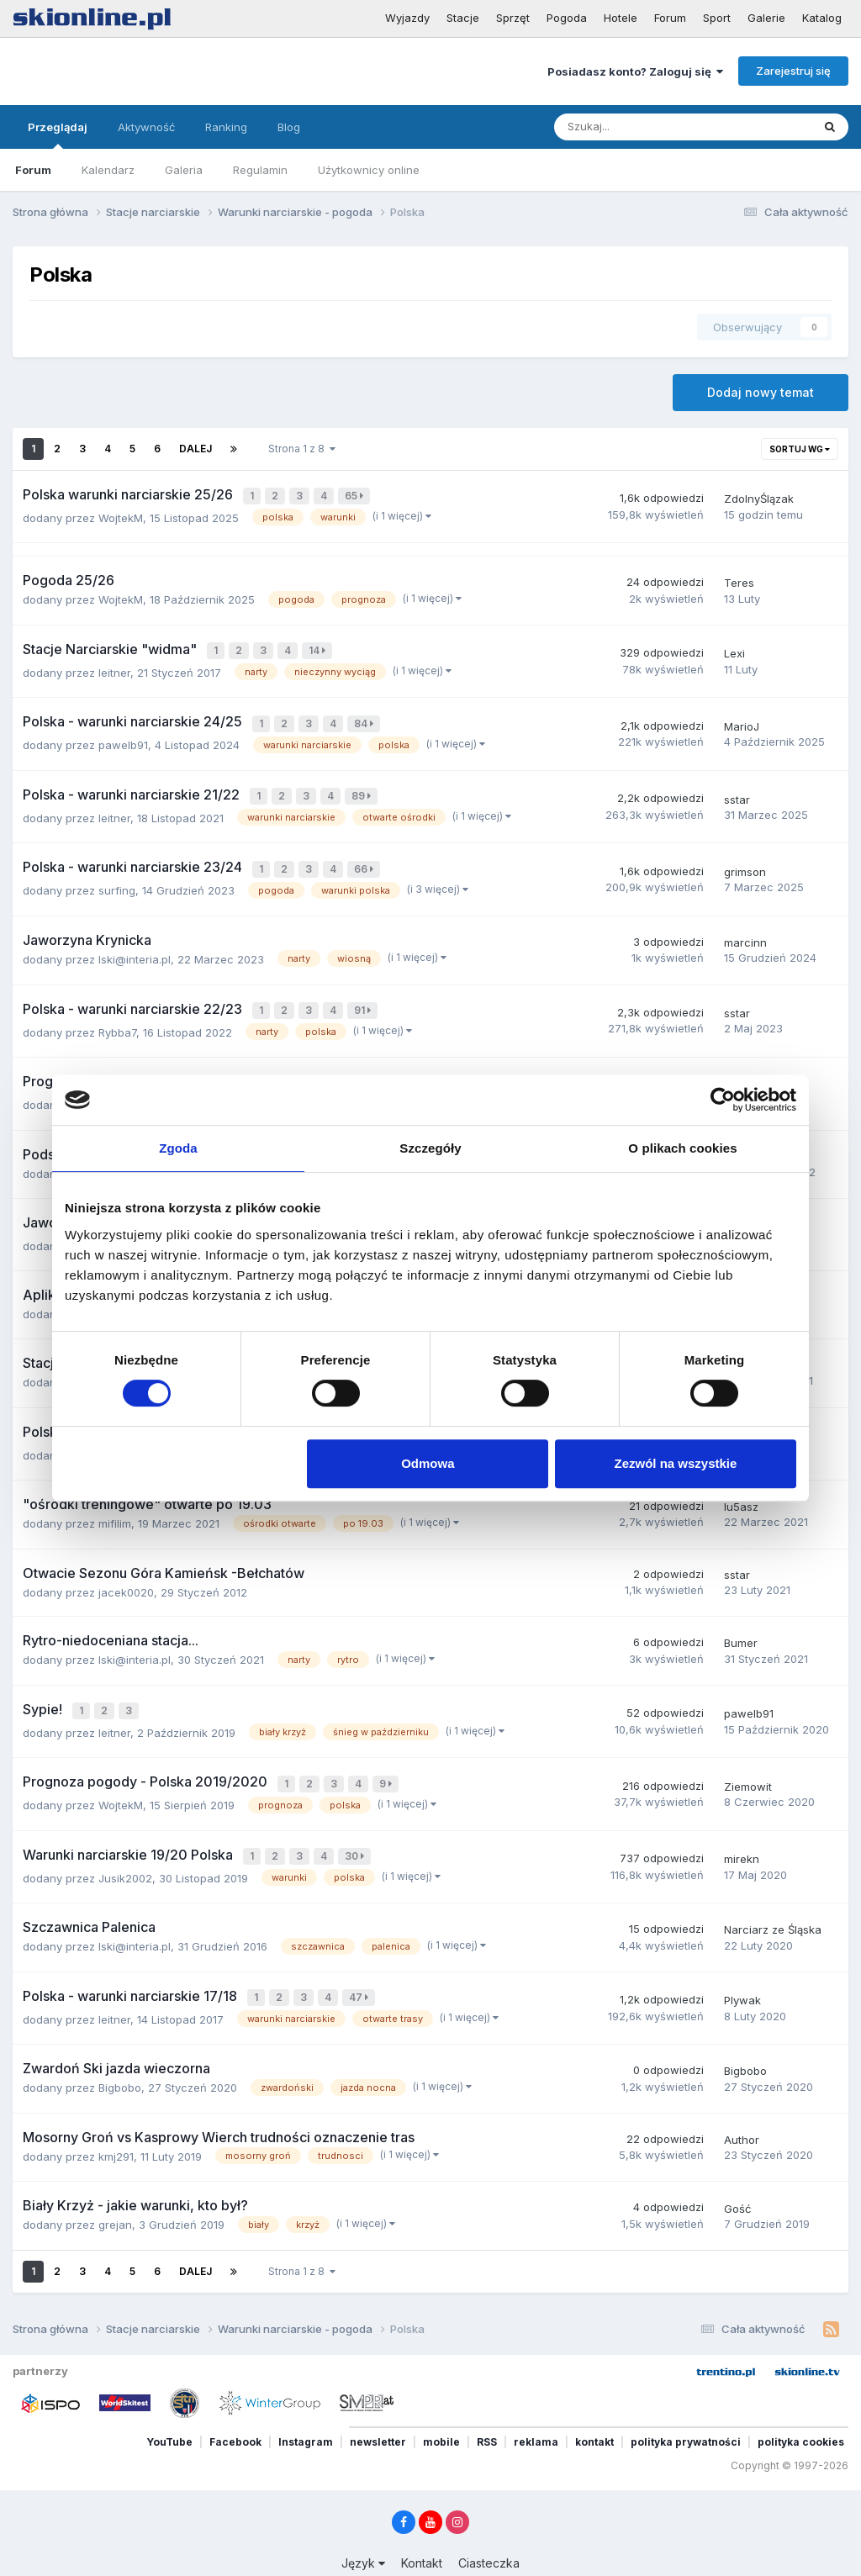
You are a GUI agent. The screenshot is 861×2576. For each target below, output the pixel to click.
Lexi (734, 650)
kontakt (594, 2409)
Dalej (195, 448)
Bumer (741, 1621)
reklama (536, 2409)
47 (360, 1967)
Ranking (226, 127)
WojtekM (120, 515)
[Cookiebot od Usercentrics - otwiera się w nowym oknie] (722, 1099)
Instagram (305, 2409)
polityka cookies (801, 2409)
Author (741, 2107)
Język (363, 2530)
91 (364, 997)
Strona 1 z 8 (301, 448)
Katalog (822, 17)
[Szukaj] (643, 126)
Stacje (462, 17)
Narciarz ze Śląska (772, 1900)
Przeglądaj (57, 134)
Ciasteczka (489, 2530)
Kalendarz (108, 170)
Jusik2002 (125, 1848)
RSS (487, 2409)
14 (318, 647)
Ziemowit (748, 1760)
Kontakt (421, 2530)
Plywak (742, 1969)
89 (362, 788)
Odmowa (427, 1463)
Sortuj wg (799, 449)
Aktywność (146, 127)
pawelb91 (123, 738)
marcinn (745, 930)
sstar (737, 790)
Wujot (739, 1069)
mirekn (741, 1830)
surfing (116, 878)
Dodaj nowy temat (760, 392)
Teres (739, 580)
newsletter (378, 2409)
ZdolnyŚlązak (759, 497)
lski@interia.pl (134, 946)
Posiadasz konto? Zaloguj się (635, 71)
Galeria (184, 170)
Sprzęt (513, 17)
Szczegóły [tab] (430, 1148)
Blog (288, 127)
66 (365, 859)
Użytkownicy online (369, 170)
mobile (441, 2409)
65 (355, 495)
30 (356, 1828)
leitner (114, 667)
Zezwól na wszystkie (676, 1463)
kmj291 (116, 2123)
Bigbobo (119, 2055)
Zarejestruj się (793, 70)
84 (365, 718)
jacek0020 (126, 1569)
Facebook (235, 2409)
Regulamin (260, 170)
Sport (717, 17)
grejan (115, 2192)
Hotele (620, 17)
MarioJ (741, 720)
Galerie (766, 17)
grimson (745, 861)
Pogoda (567, 17)
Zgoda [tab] (178, 1148)
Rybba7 (117, 1017)
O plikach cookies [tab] (682, 1148)
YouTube (169, 2409)
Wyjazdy (407, 17)
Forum (670, 17)
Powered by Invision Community (430, 2551)
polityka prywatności (686, 2409)
